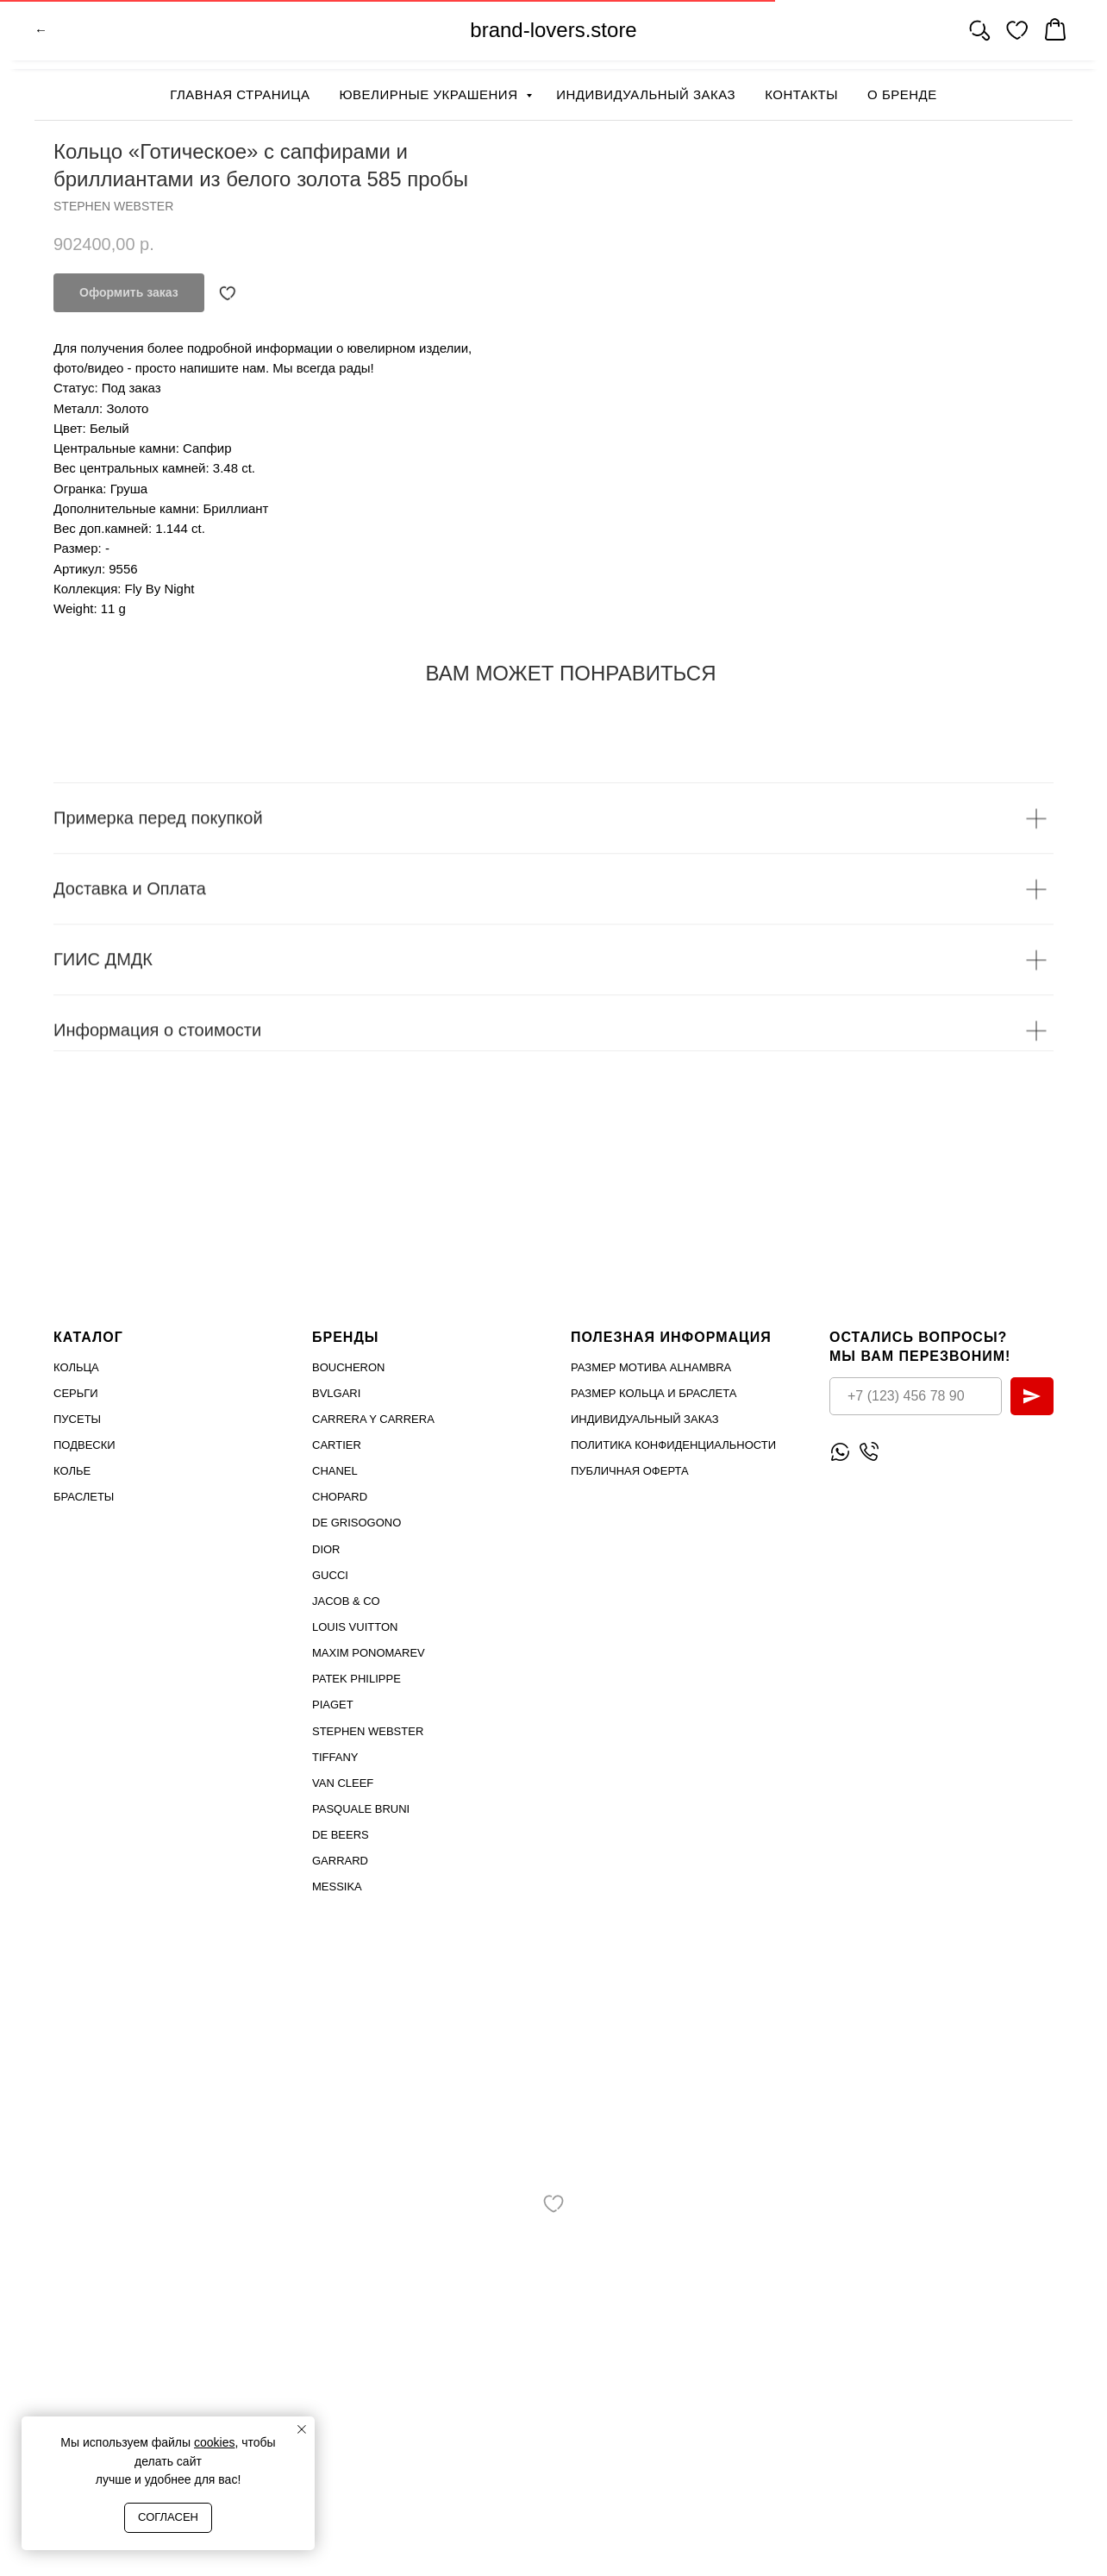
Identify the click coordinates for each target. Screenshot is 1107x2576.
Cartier (336, 1444)
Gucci (330, 1574)
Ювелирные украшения (430, 94)
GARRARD (340, 1860)
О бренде (902, 94)
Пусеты (77, 1419)
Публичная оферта (630, 1470)
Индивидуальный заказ (645, 94)
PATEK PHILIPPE (356, 1678)
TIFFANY (335, 1756)
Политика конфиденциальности (673, 1444)
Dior (326, 1548)
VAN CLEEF (342, 1783)
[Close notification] (301, 2429)
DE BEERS (340, 1834)
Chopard (339, 1496)
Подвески (84, 1444)
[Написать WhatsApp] (840, 1452)
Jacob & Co (346, 1601)
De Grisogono (356, 1522)
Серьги (75, 1392)
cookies (214, 2442)
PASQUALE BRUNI (361, 1808)
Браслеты (83, 1496)
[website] (979, 34)
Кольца (76, 1366)
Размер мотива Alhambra (651, 1366)
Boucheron (348, 1366)
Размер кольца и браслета (653, 1392)
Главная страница (240, 94)
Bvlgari (336, 1392)
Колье (72, 1470)
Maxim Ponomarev (368, 1652)
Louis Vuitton (354, 1626)
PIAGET (332, 1704)
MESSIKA (337, 1886)
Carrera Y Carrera (373, 1419)
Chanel (335, 1470)
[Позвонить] (868, 1452)
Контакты (801, 94)
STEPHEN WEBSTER (367, 1730)
